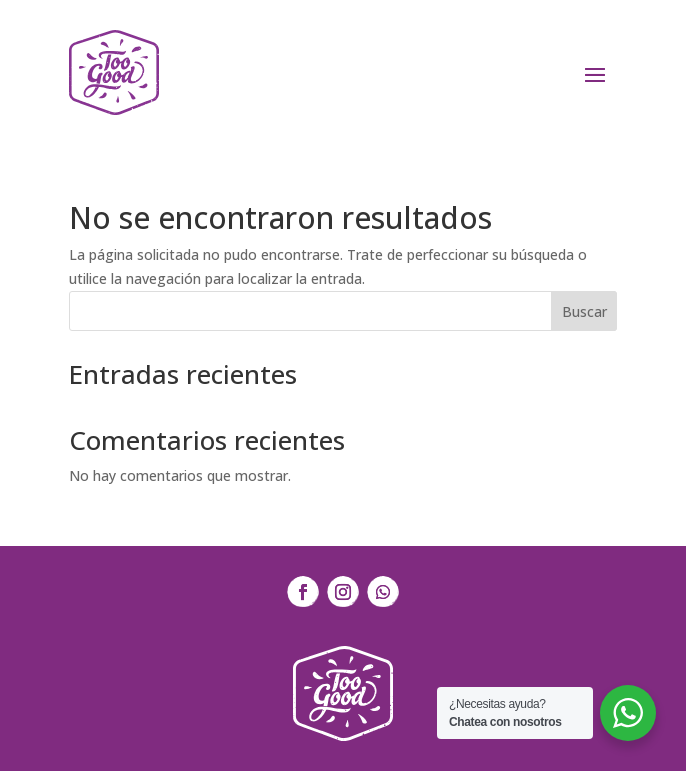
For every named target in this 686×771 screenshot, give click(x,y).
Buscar (584, 311)
